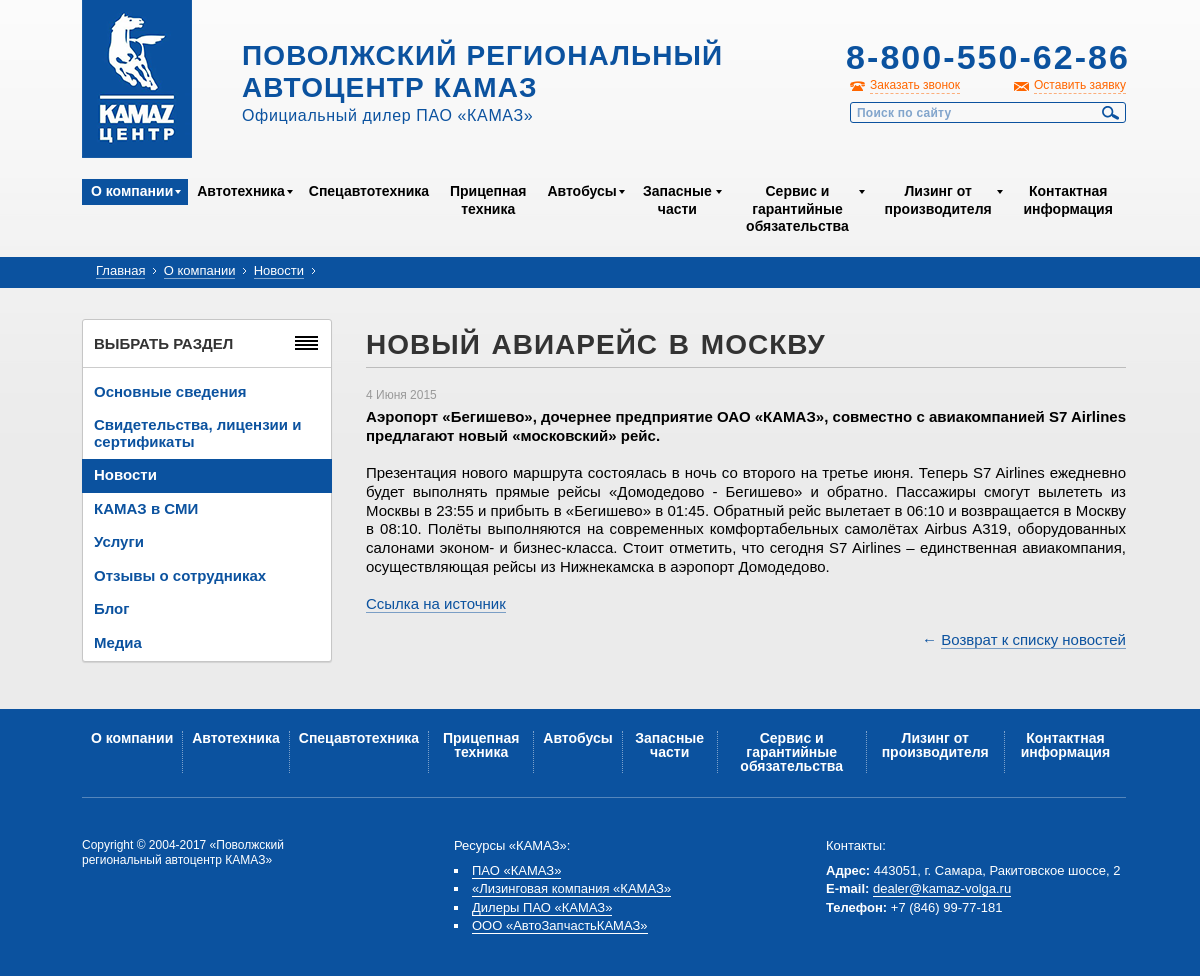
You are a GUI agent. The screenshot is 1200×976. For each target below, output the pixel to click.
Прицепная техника (488, 200)
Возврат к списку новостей (1033, 639)
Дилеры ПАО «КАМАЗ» (542, 907)
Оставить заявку (1080, 85)
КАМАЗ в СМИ (146, 508)
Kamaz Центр (137, 79)
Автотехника (241, 191)
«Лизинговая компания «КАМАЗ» (571, 888)
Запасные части (677, 200)
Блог (112, 608)
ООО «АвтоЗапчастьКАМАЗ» (560, 925)
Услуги (119, 541)
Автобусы (581, 191)
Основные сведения (170, 391)
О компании (132, 191)
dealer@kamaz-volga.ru (942, 888)
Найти (1111, 113)
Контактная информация (1067, 200)
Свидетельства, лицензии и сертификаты (197, 433)
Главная (120, 270)
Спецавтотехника (369, 191)
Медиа (118, 642)
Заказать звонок (915, 85)
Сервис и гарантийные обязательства (797, 208)
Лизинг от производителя (938, 200)
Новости (279, 270)
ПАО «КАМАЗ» (516, 870)
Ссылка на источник (436, 603)
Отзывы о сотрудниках (180, 575)
